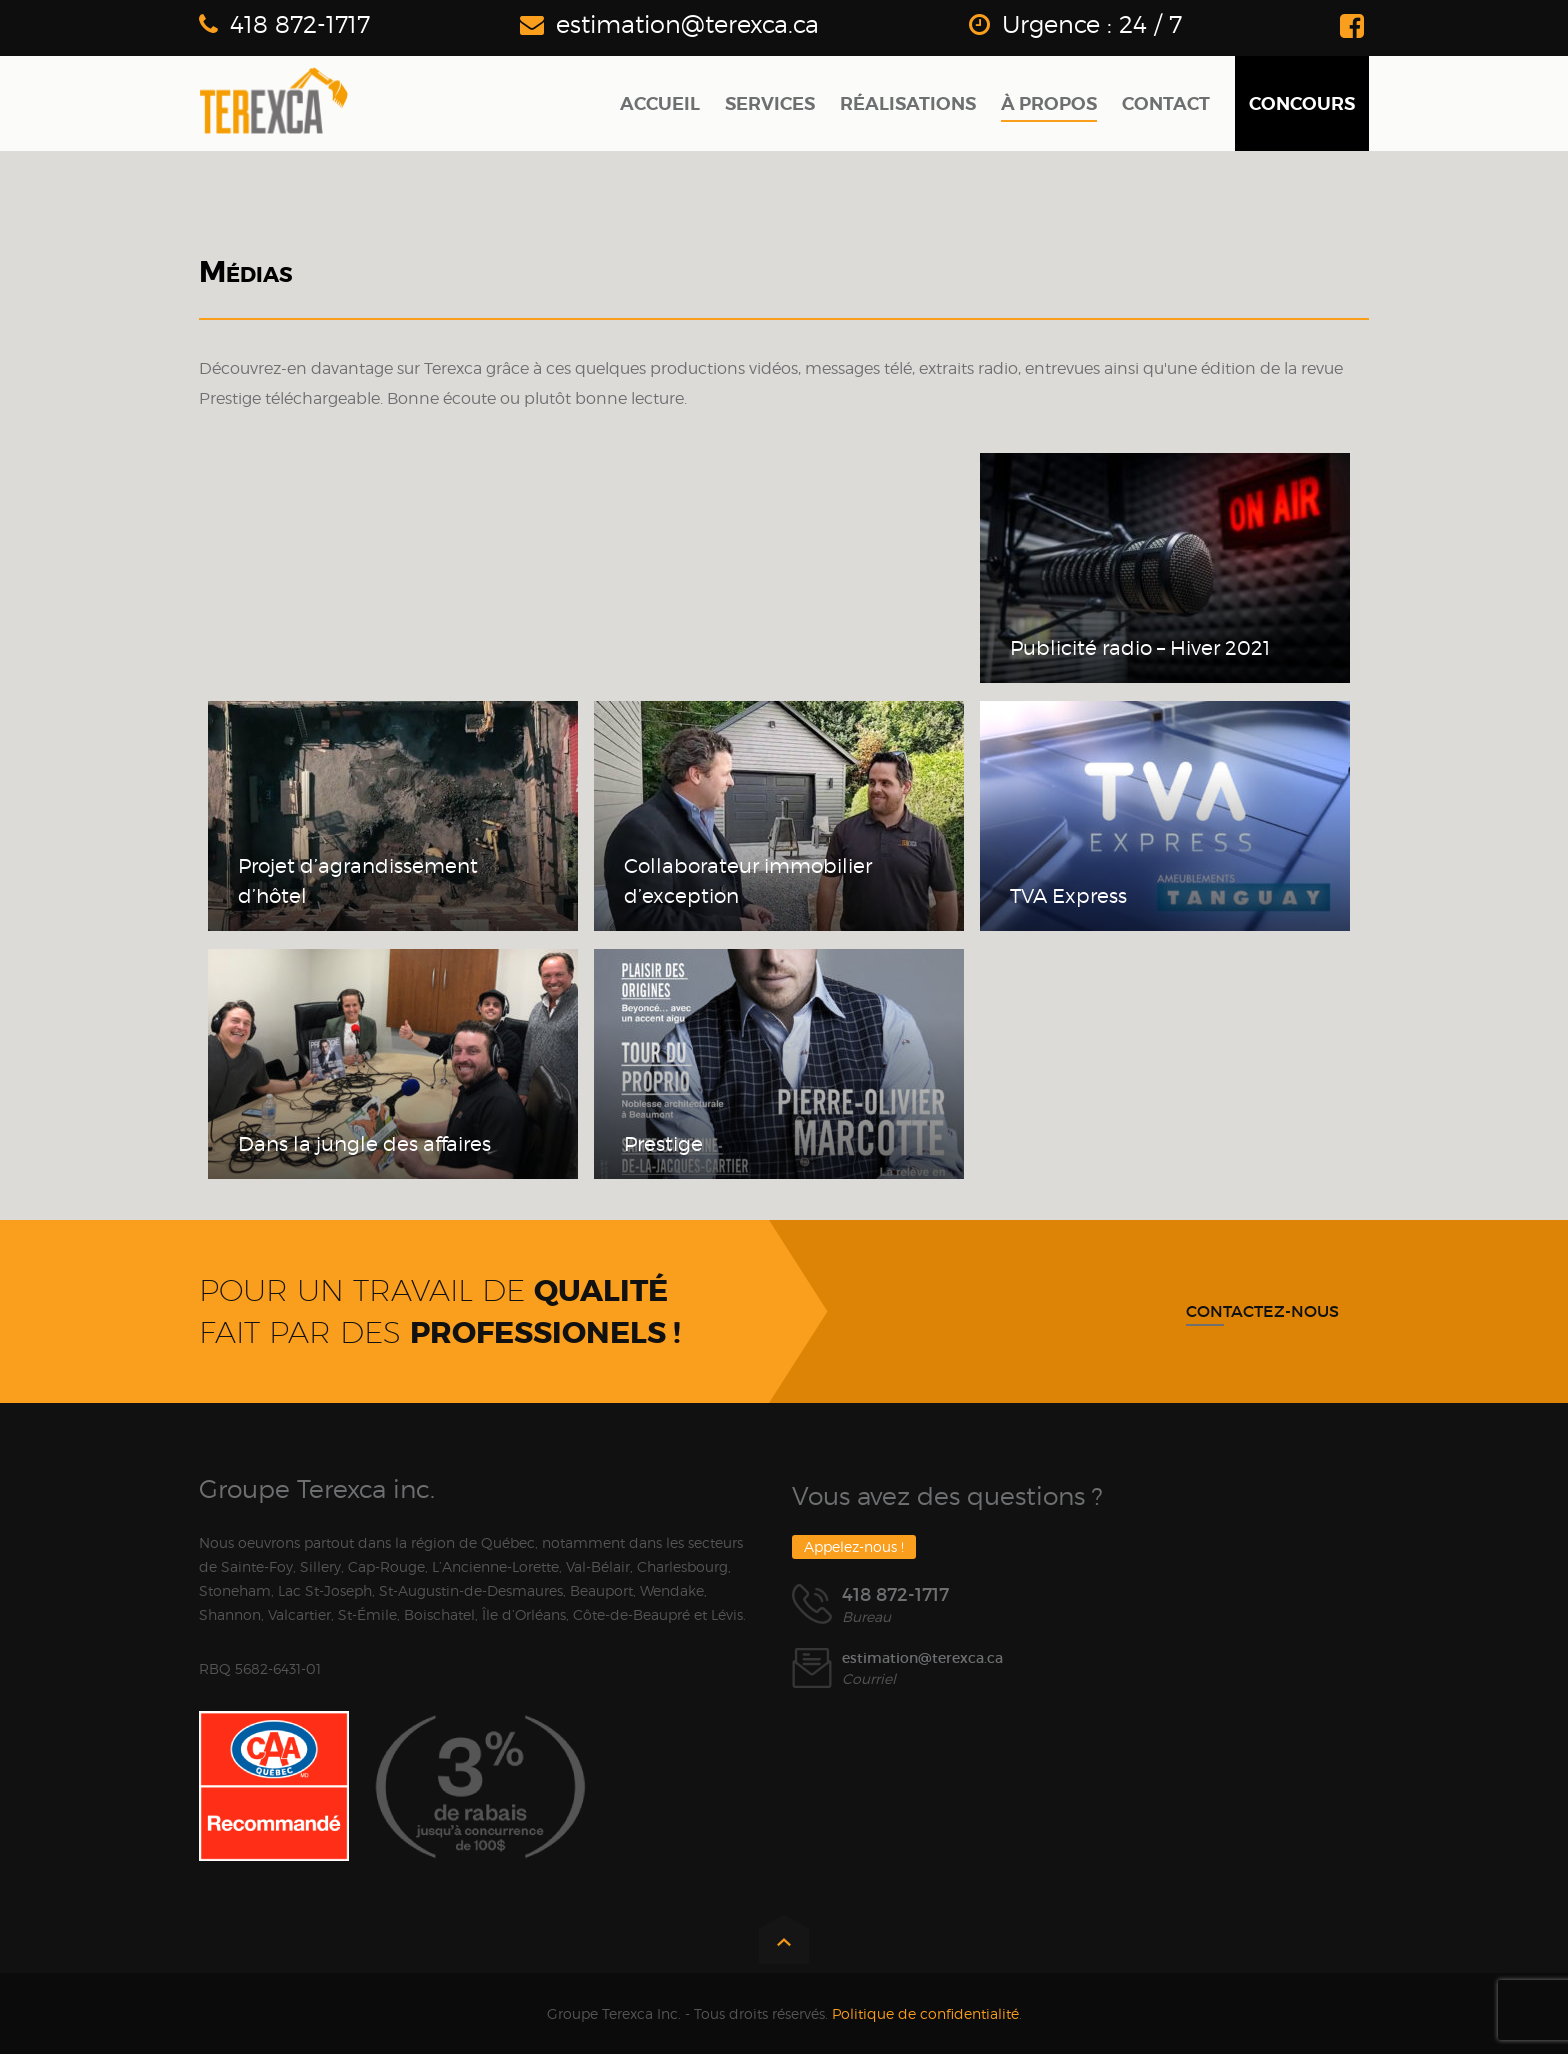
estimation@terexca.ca (687, 24)
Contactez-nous (1262, 1311)
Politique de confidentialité (925, 2013)
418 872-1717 (300, 24)
